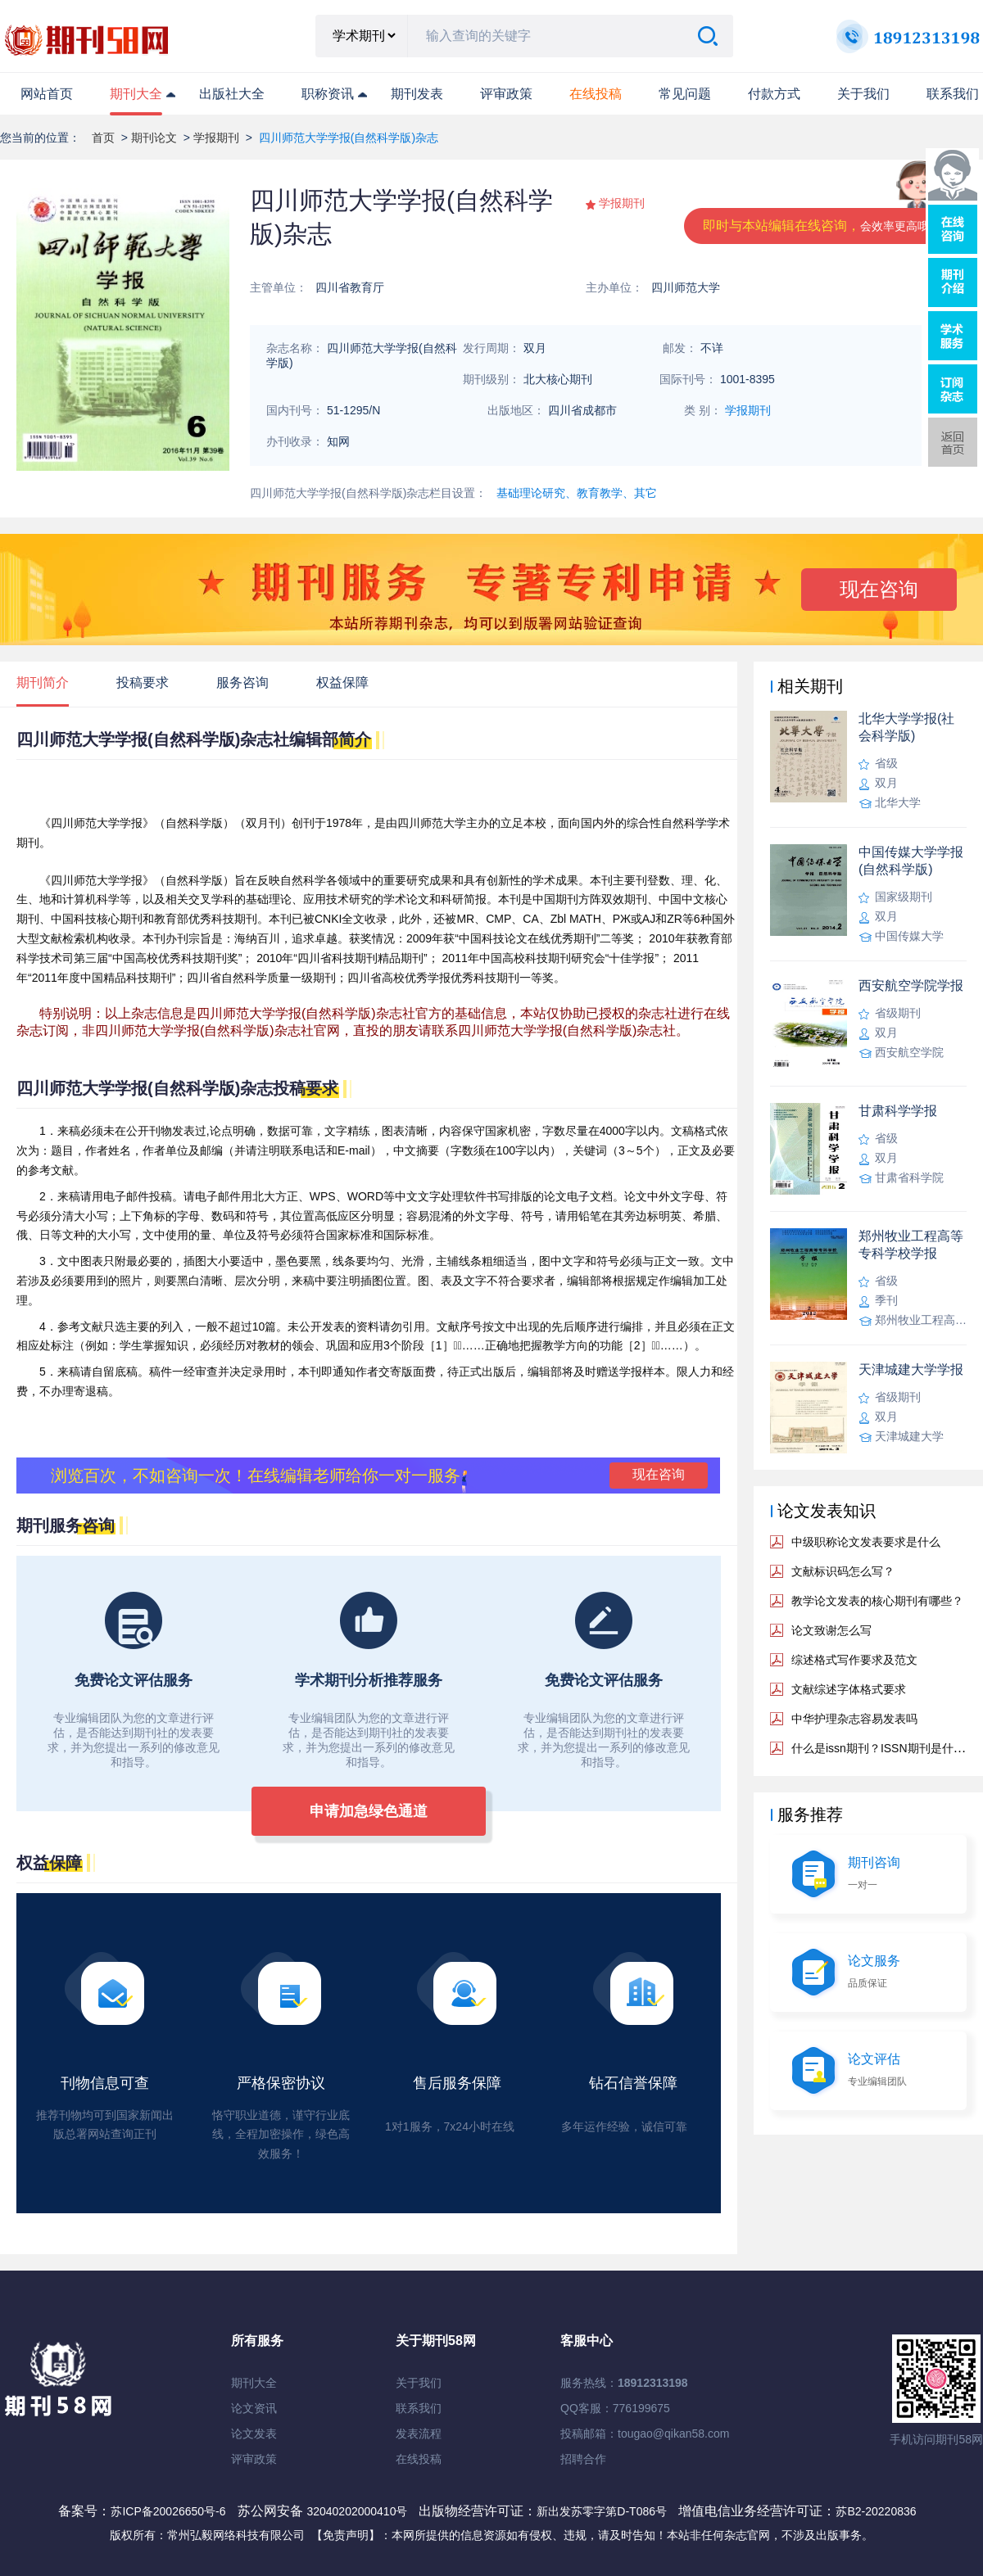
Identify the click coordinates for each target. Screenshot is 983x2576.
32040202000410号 (358, 2511)
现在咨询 (879, 589)
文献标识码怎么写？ (843, 1571)
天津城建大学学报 (910, 1369)
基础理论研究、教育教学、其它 (576, 492)
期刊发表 (417, 94)
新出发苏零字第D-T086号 (602, 2511)
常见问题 (685, 94)
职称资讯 (327, 94)
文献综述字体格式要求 (848, 1689)
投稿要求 (142, 682)
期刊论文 (154, 137)
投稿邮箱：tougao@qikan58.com (644, 2433)
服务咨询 (242, 682)
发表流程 (419, 2433)
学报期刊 (216, 137)
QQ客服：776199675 (615, 2408)
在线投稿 (419, 2459)
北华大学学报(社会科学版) (906, 727)
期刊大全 (136, 94)
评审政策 (506, 94)
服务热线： (624, 2382)
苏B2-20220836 (876, 2511)
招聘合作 (583, 2459)
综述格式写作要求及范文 (854, 1659)
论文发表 (254, 2433)
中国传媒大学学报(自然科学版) (910, 860)
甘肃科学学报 (897, 1111)
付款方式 (774, 94)
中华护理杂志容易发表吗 (854, 1718)
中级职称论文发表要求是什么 (865, 1541)
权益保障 (342, 682)
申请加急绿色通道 (369, 1811)
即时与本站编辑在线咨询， (821, 226)
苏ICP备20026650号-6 (168, 2511)
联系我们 (952, 94)
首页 (103, 137)
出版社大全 (232, 94)
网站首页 (46, 94)
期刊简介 (42, 682)
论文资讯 (254, 2408)
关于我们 (863, 94)
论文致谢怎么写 (831, 1630)
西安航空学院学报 (910, 985)
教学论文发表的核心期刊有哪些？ (877, 1600)
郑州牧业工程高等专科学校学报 (910, 1244)
